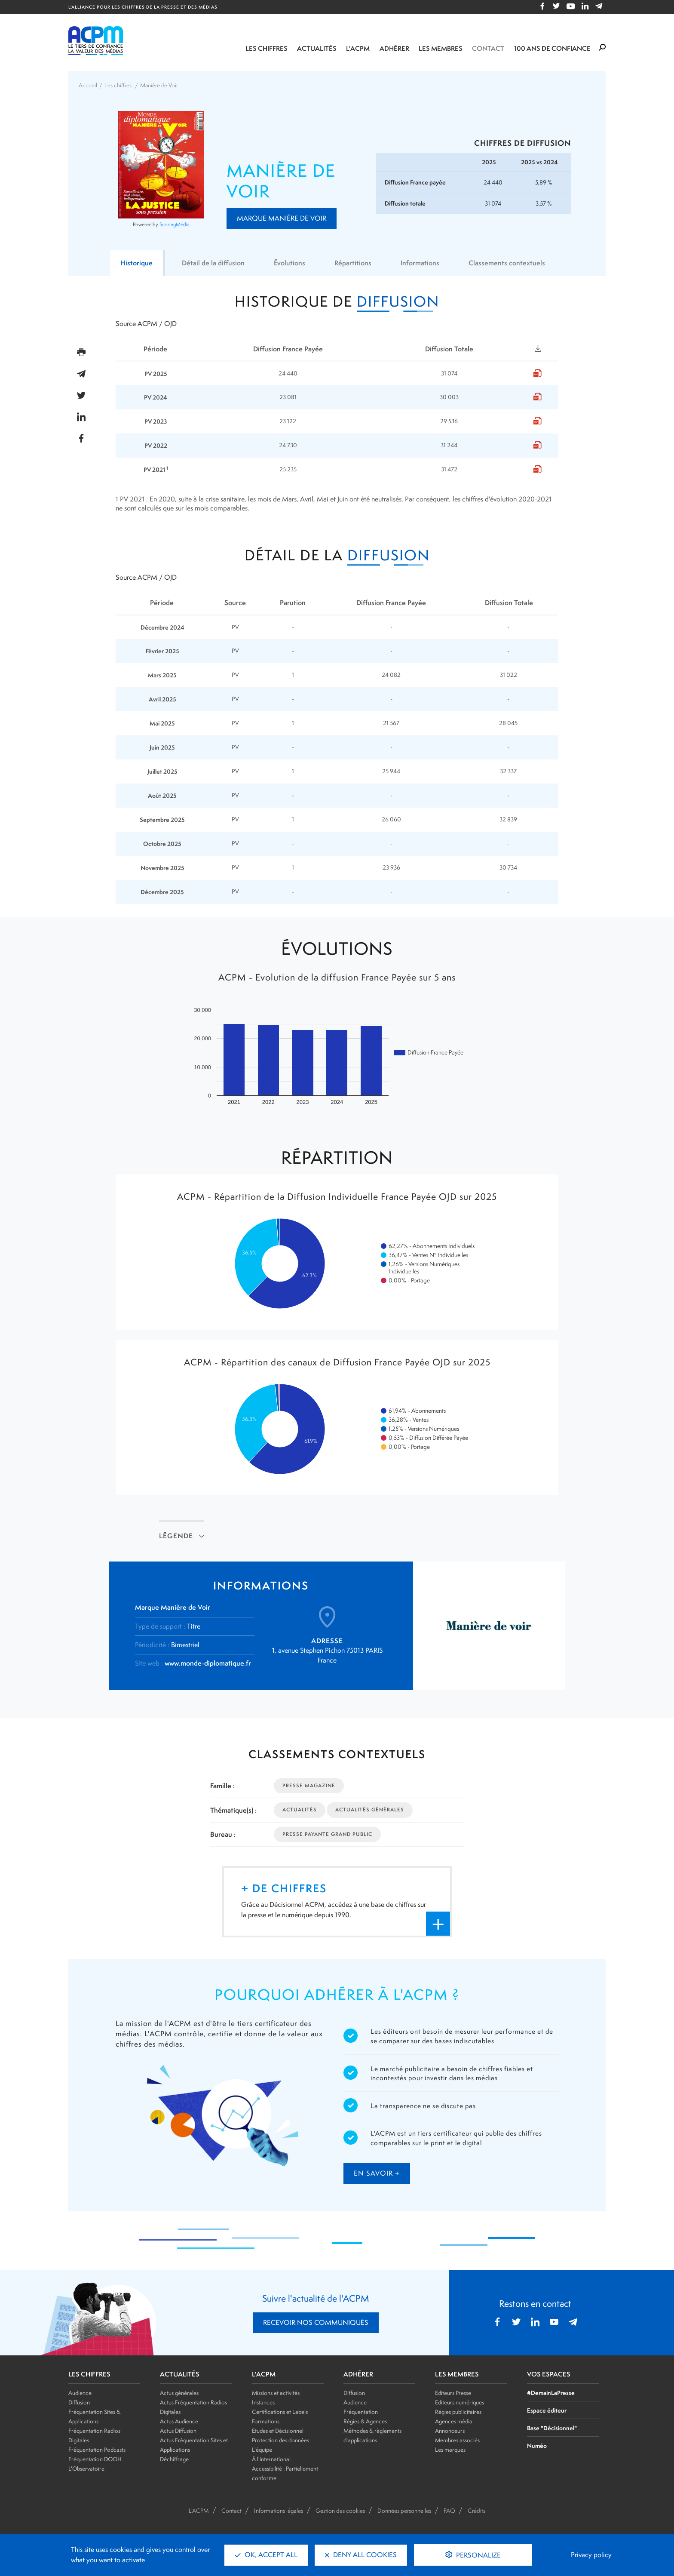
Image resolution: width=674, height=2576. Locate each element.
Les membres (441, 48)
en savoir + (377, 2173)
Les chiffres (266, 48)
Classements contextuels (507, 262)
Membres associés (457, 2440)
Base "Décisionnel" (552, 2428)
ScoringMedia (174, 224)
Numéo (537, 2445)
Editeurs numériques (459, 2402)
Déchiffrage (174, 2459)
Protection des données (280, 2440)
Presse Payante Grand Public (327, 1834)
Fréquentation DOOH (95, 2459)
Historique (136, 262)
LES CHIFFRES (89, 2374)
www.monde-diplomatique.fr (208, 1663)
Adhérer (394, 48)
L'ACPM (358, 48)
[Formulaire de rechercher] (602, 48)
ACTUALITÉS (179, 2374)
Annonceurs (450, 2431)
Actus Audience (179, 2421)
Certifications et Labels (280, 2412)
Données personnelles (404, 2511)
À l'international (271, 2459)
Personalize (477, 2555)
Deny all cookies (361, 2554)
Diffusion (79, 2402)
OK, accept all (266, 2554)
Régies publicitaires (458, 2412)
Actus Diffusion (178, 2431)
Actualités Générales (369, 1809)
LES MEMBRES (457, 2374)
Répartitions (352, 262)
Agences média (453, 2421)
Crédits (476, 2511)
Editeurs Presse (453, 2393)
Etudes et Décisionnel (277, 2431)
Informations (420, 262)
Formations (265, 2421)
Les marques (450, 2449)
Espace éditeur (547, 2410)
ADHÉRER (358, 2374)
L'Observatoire (86, 2468)
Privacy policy (591, 2554)
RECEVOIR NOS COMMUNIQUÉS (315, 2322)
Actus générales (179, 2393)
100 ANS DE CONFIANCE (552, 48)
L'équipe (262, 2449)
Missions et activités (276, 2393)
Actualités (317, 48)
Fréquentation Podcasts (97, 2449)
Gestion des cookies (340, 2511)
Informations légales (278, 2511)
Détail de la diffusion (213, 262)
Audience (80, 2393)
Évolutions (289, 262)
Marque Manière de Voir (281, 218)
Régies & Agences (365, 2421)
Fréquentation (360, 2412)
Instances (263, 2402)
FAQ (449, 2511)
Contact (488, 48)
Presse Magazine (308, 1785)
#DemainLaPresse (551, 2392)
